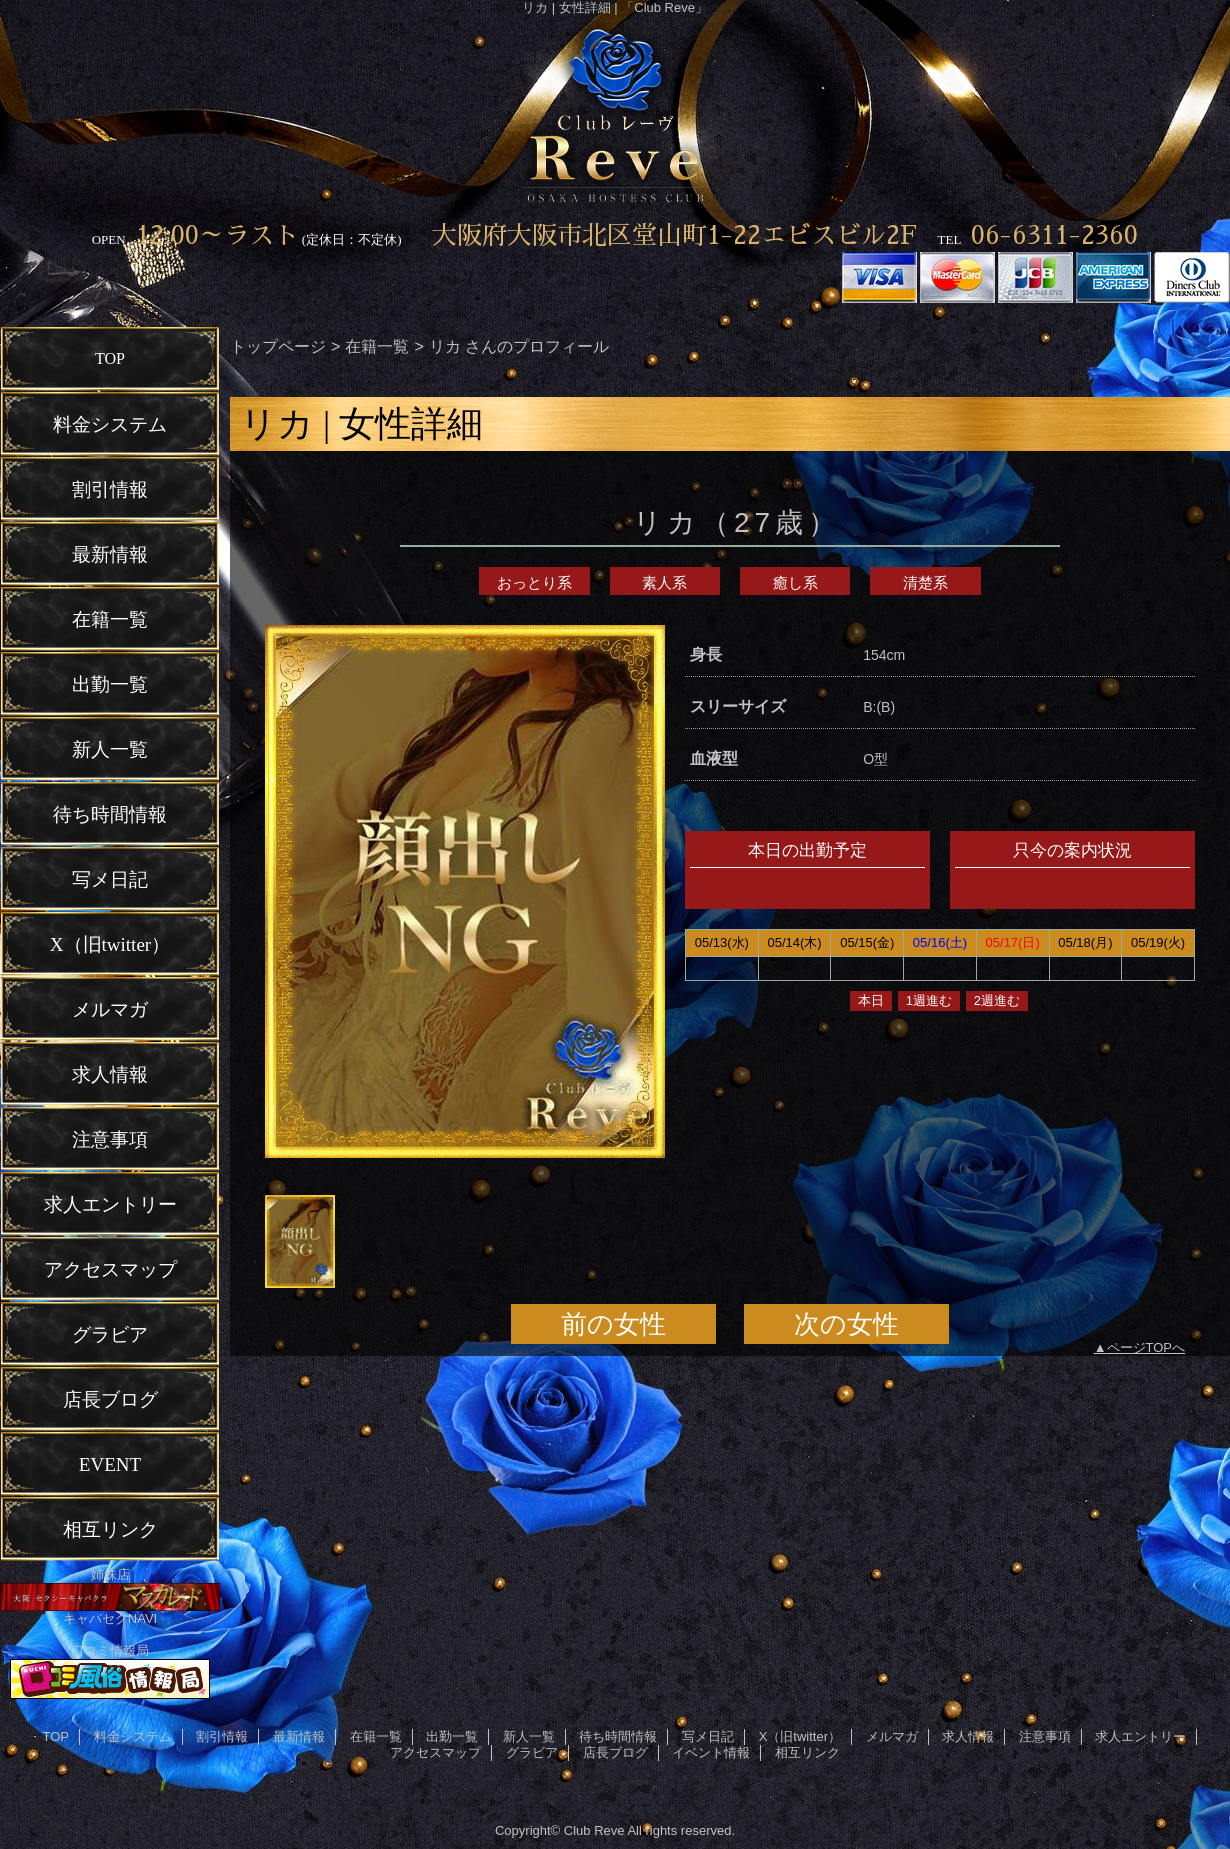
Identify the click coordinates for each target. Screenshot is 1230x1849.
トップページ (278, 346)
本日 (871, 1000)
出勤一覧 (452, 1736)
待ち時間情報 (618, 1736)
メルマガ (892, 1736)
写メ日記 (708, 1736)
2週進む (997, 1000)
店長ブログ (615, 1752)
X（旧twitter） (800, 1736)
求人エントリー (1140, 1736)
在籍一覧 (377, 346)
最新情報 (299, 1736)
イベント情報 (711, 1752)
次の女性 (846, 1324)
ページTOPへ (1146, 1347)
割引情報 (222, 1736)
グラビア (532, 1752)
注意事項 (1045, 1736)
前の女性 (613, 1324)
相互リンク (807, 1752)
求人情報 (968, 1736)
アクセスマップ (435, 1752)
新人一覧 (529, 1736)
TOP (110, 358)
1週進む (929, 1000)
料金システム (133, 1736)
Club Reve (594, 1830)
